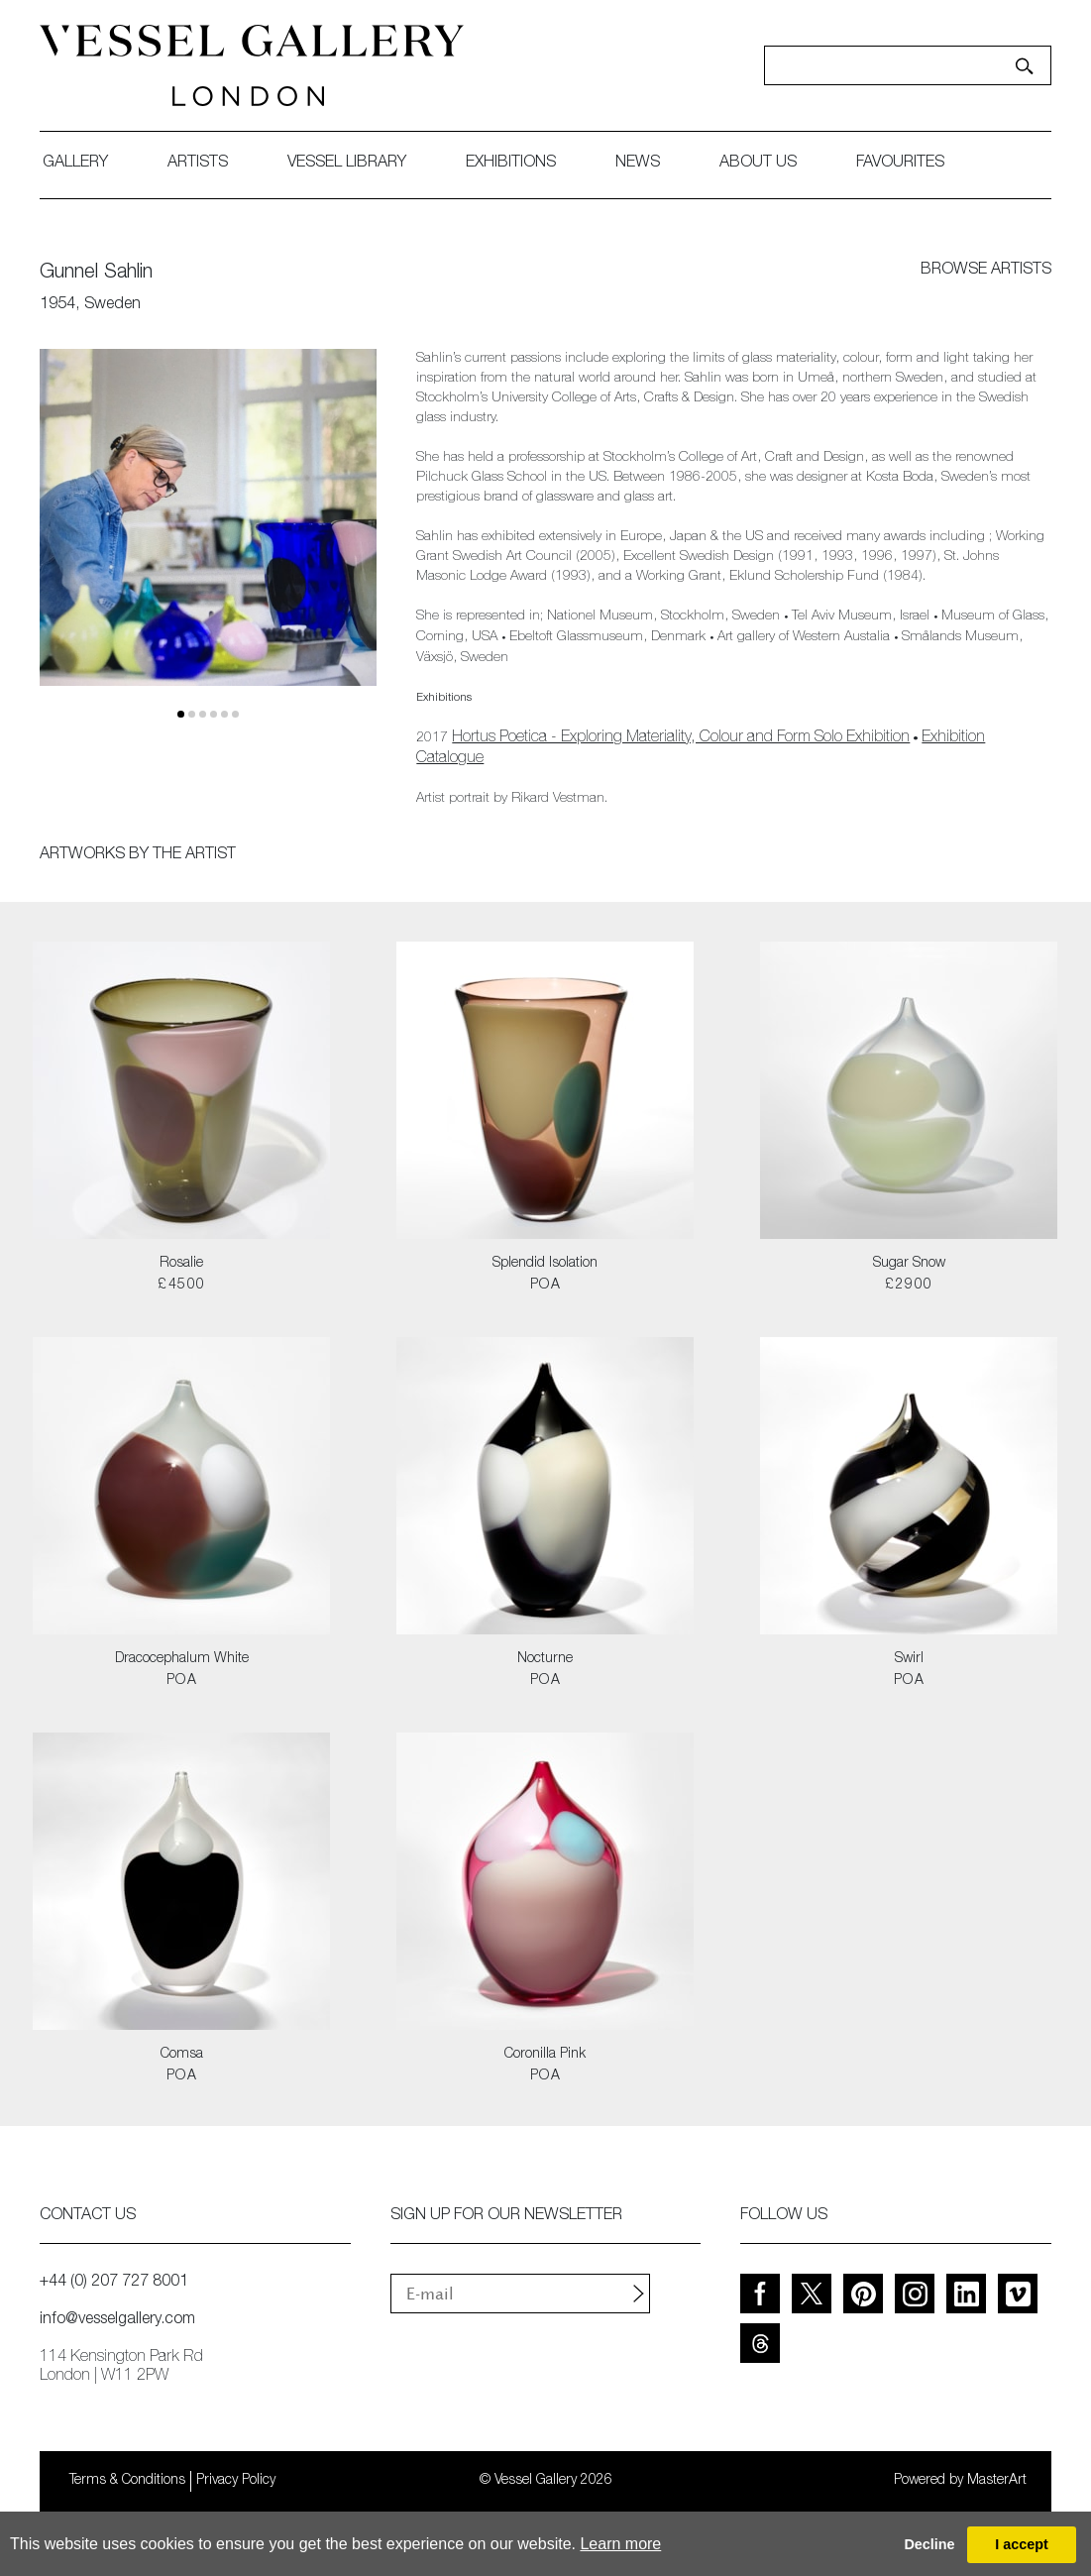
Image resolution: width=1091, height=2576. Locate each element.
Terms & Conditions (127, 2481)
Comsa (182, 2055)
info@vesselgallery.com (117, 2320)
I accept (1021, 2544)
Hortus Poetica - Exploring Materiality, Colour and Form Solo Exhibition (681, 738)
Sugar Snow (909, 1264)
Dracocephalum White (182, 1659)
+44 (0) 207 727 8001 (114, 2283)
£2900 (908, 1285)
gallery (75, 163)
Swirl (909, 1659)
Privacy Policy (235, 2481)
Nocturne (545, 1659)
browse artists (986, 271)
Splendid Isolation (545, 1264)
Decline (929, 2544)
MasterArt (997, 2481)
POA (545, 1285)
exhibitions (511, 163)
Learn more (620, 2543)
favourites (900, 163)
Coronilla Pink (545, 2055)
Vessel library (346, 163)
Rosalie (181, 1264)
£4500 (181, 1285)
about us (758, 163)
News (637, 163)
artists (197, 163)
